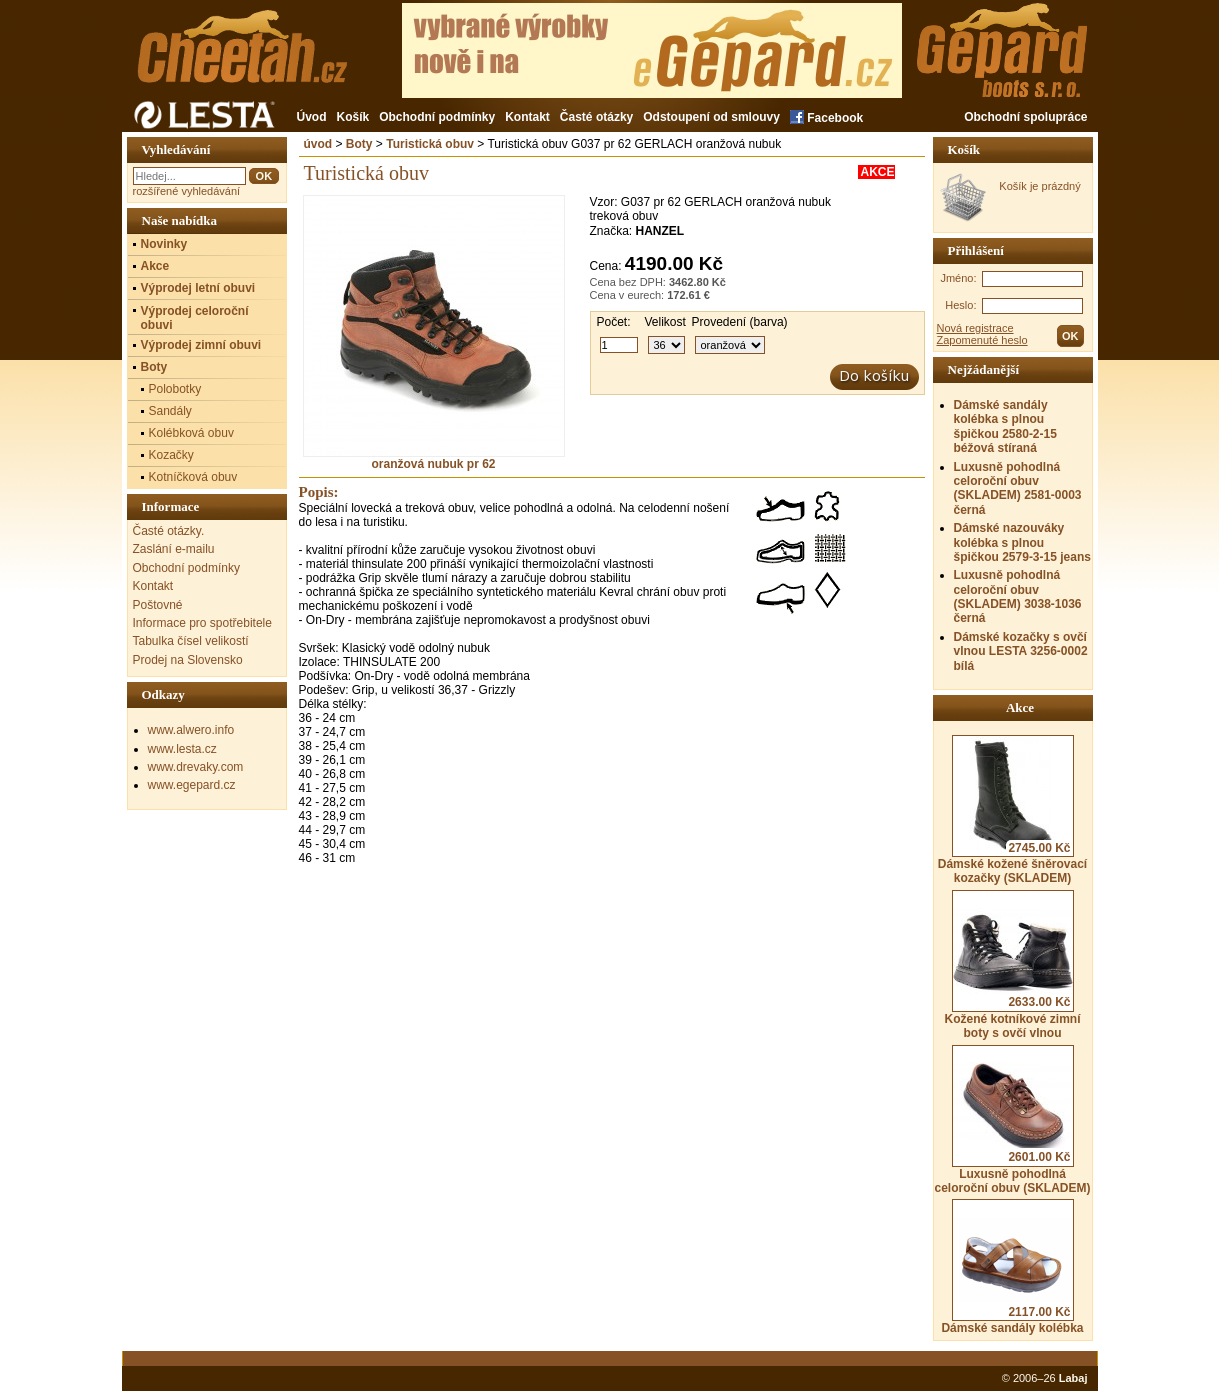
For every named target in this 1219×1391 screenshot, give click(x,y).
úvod (318, 144)
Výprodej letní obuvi (198, 288)
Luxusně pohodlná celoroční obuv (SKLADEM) (1012, 1120)
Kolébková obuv (191, 433)
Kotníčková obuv (193, 477)
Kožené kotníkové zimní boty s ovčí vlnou (1012, 965)
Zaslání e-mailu (174, 549)
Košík (353, 117)
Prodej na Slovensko (188, 660)
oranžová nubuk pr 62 (434, 458)
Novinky (164, 244)
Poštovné (158, 605)
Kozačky (171, 455)
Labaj (1073, 1378)
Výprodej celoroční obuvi (195, 318)
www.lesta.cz (182, 749)
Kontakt (527, 117)
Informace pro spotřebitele (202, 623)
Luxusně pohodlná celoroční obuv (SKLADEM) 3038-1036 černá (1018, 596)
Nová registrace (975, 328)
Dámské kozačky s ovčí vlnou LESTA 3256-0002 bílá (1021, 651)
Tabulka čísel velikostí (191, 641)
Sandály (170, 411)
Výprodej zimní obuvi (201, 345)
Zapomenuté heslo (982, 340)
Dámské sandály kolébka (1012, 1267)
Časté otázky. (169, 531)
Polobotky (175, 389)
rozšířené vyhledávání (187, 191)
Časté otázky (596, 117)
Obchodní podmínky (437, 117)
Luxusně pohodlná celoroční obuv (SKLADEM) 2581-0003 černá (1018, 488)
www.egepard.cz (192, 785)
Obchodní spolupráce (1025, 117)
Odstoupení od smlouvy (711, 117)
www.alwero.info (191, 730)
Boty (359, 144)
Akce (155, 266)
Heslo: (960, 305)
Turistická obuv (430, 144)
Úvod (312, 117)
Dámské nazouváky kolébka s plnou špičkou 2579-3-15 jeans (1022, 542)
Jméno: (958, 278)
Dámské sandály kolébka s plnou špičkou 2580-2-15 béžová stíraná (1005, 426)
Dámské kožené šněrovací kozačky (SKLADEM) (1012, 810)
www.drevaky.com (196, 767)
